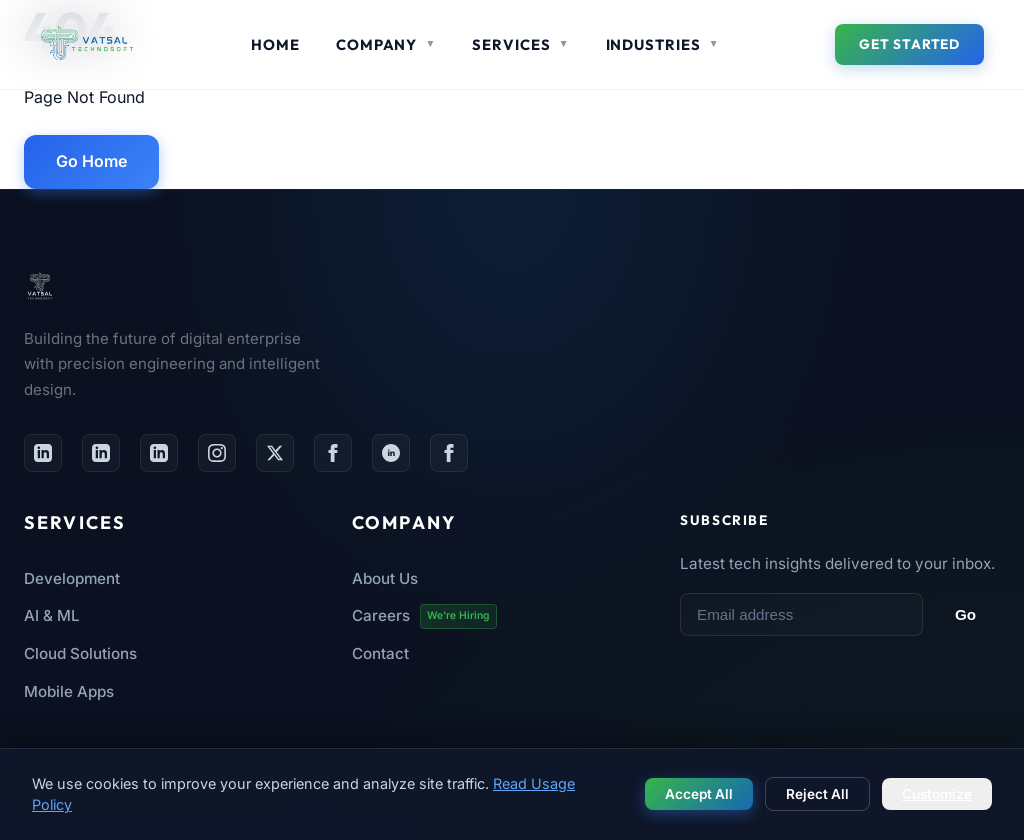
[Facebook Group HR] (449, 453)
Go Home (91, 161)
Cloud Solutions (80, 653)
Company (386, 44)
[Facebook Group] (391, 453)
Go (965, 614)
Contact (380, 653)
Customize (937, 794)
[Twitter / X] (275, 453)
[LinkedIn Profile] (43, 453)
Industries (663, 44)
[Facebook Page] (333, 453)
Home (275, 44)
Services (520, 44)
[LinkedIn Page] (101, 453)
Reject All (817, 794)
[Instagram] (217, 453)
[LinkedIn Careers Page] (159, 453)
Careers (424, 616)
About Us (385, 578)
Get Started (909, 44)
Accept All (699, 794)
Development (72, 578)
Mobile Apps (69, 691)
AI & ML (52, 615)
